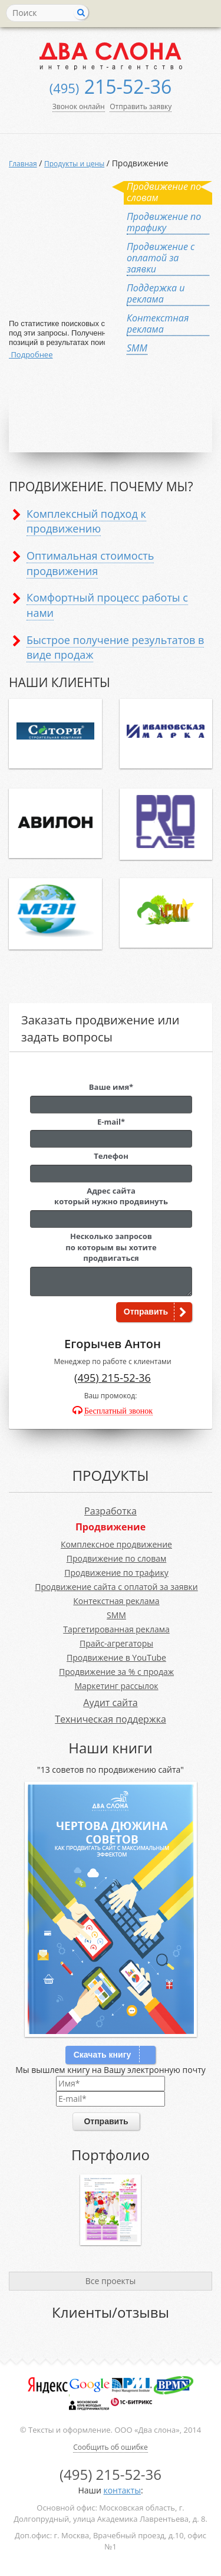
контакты (121, 2490)
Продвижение (110, 1526)
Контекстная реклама (116, 1600)
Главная (23, 164)
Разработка (110, 1510)
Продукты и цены (74, 164)
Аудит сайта (110, 1702)
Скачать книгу (102, 2054)
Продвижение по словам (117, 1558)
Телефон (111, 1156)
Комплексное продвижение (116, 1544)
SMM (116, 1615)
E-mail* (111, 1121)
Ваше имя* (111, 1087)
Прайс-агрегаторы (116, 1643)
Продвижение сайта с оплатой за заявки (116, 1586)
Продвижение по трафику (116, 1572)
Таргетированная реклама (116, 1629)
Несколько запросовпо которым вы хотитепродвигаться (110, 1247)
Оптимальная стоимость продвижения (90, 563)
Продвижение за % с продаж (116, 1671)
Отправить (146, 1311)
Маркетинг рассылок (116, 1685)
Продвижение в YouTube (116, 1657)
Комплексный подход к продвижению (86, 521)
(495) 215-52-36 (112, 1378)
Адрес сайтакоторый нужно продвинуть (111, 1196)
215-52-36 (111, 86)
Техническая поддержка (110, 1719)
